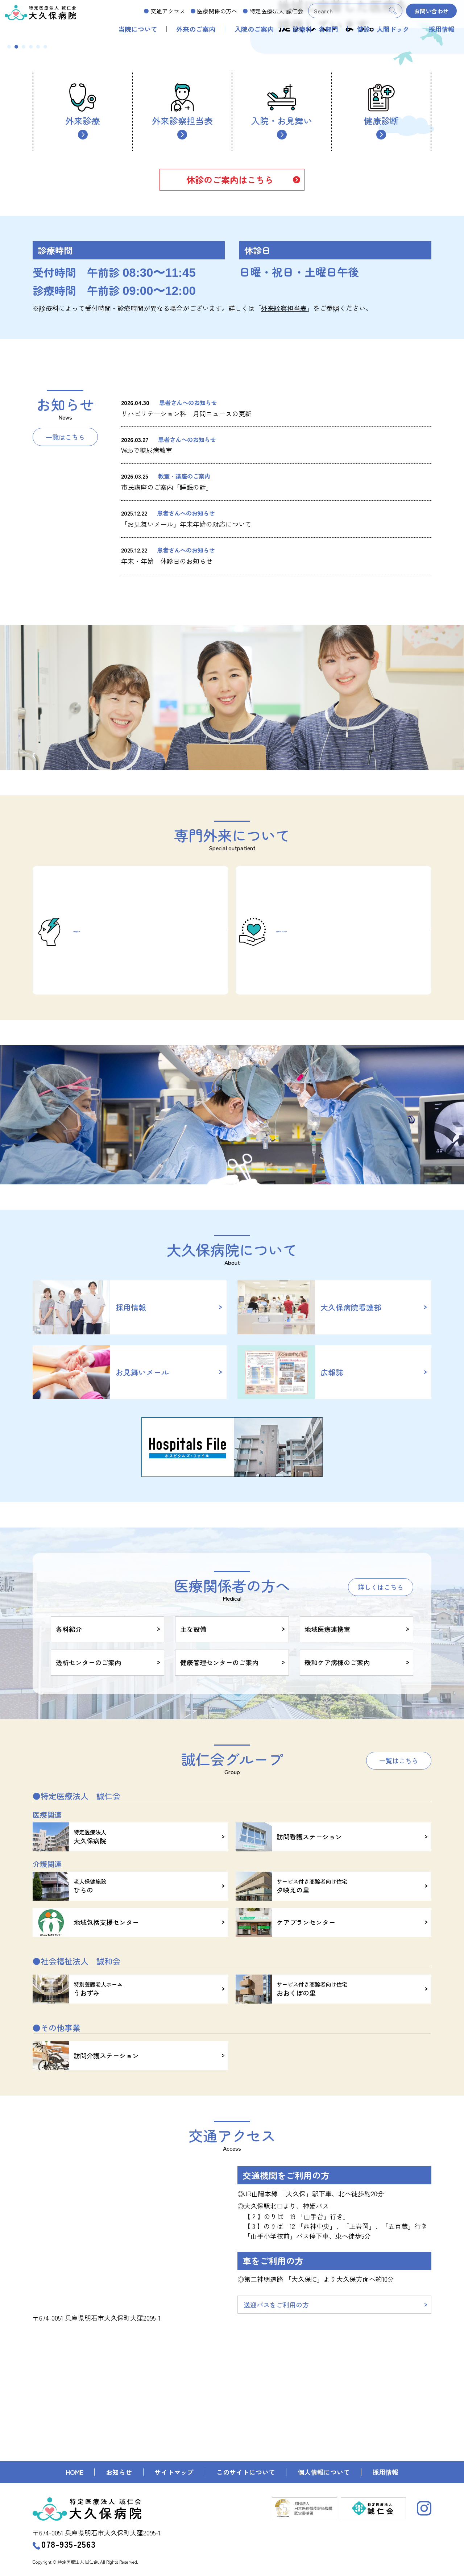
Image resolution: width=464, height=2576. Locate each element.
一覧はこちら (65, 615)
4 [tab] (31, 225)
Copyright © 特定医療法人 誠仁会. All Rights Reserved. (85, 2562)
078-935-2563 (64, 2544)
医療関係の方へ (217, 11)
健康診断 (381, 283)
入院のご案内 (254, 29)
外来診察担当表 (182, 283)
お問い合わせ (431, 11)
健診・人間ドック (383, 29)
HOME (74, 2472)
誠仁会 (276, 11)
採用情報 (441, 29)
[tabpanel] (232, 129)
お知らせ (119, 2472)
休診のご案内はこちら (229, 358)
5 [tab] (38, 225)
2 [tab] (16, 225)
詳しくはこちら (380, 1694)
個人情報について (324, 2472)
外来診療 (82, 283)
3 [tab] (23, 225)
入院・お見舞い (281, 283)
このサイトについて (245, 2472)
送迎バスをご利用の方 (277, 2418)
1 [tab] (9, 225)
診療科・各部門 (315, 29)
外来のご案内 (195, 29)
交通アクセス (167, 11)
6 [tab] (45, 225)
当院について (137, 29)
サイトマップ (174, 2472)
